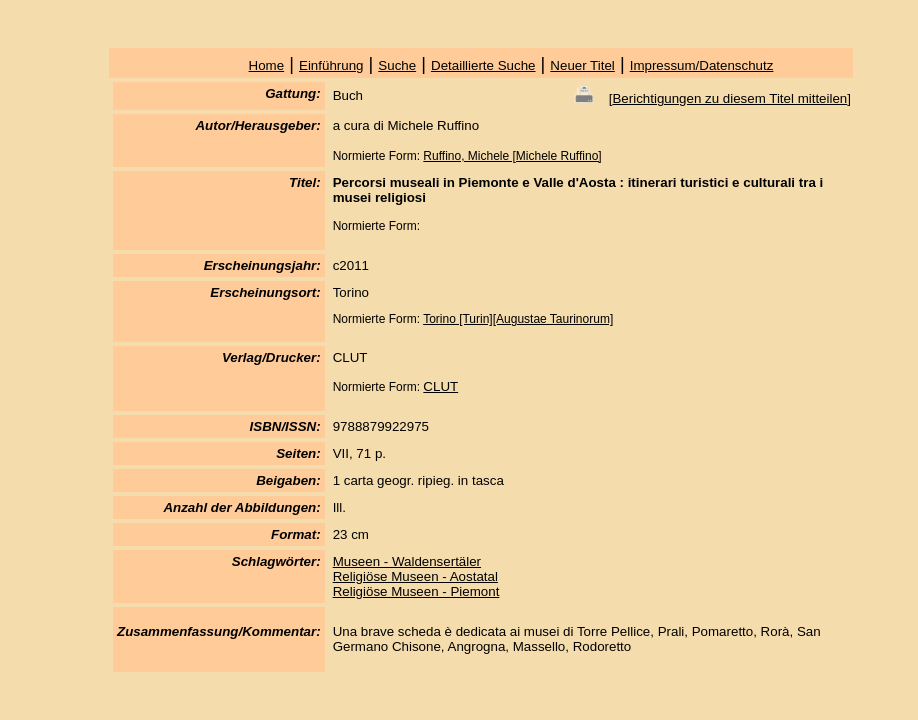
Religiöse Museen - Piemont (416, 591)
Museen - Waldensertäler (407, 561)
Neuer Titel (582, 65)
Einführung (331, 65)
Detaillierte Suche (483, 65)
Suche (397, 65)
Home (267, 65)
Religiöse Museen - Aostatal (415, 576)
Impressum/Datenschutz (702, 65)
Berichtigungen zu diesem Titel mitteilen (729, 98)
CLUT (440, 386)
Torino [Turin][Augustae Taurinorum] (518, 319)
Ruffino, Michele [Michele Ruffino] (512, 156)
